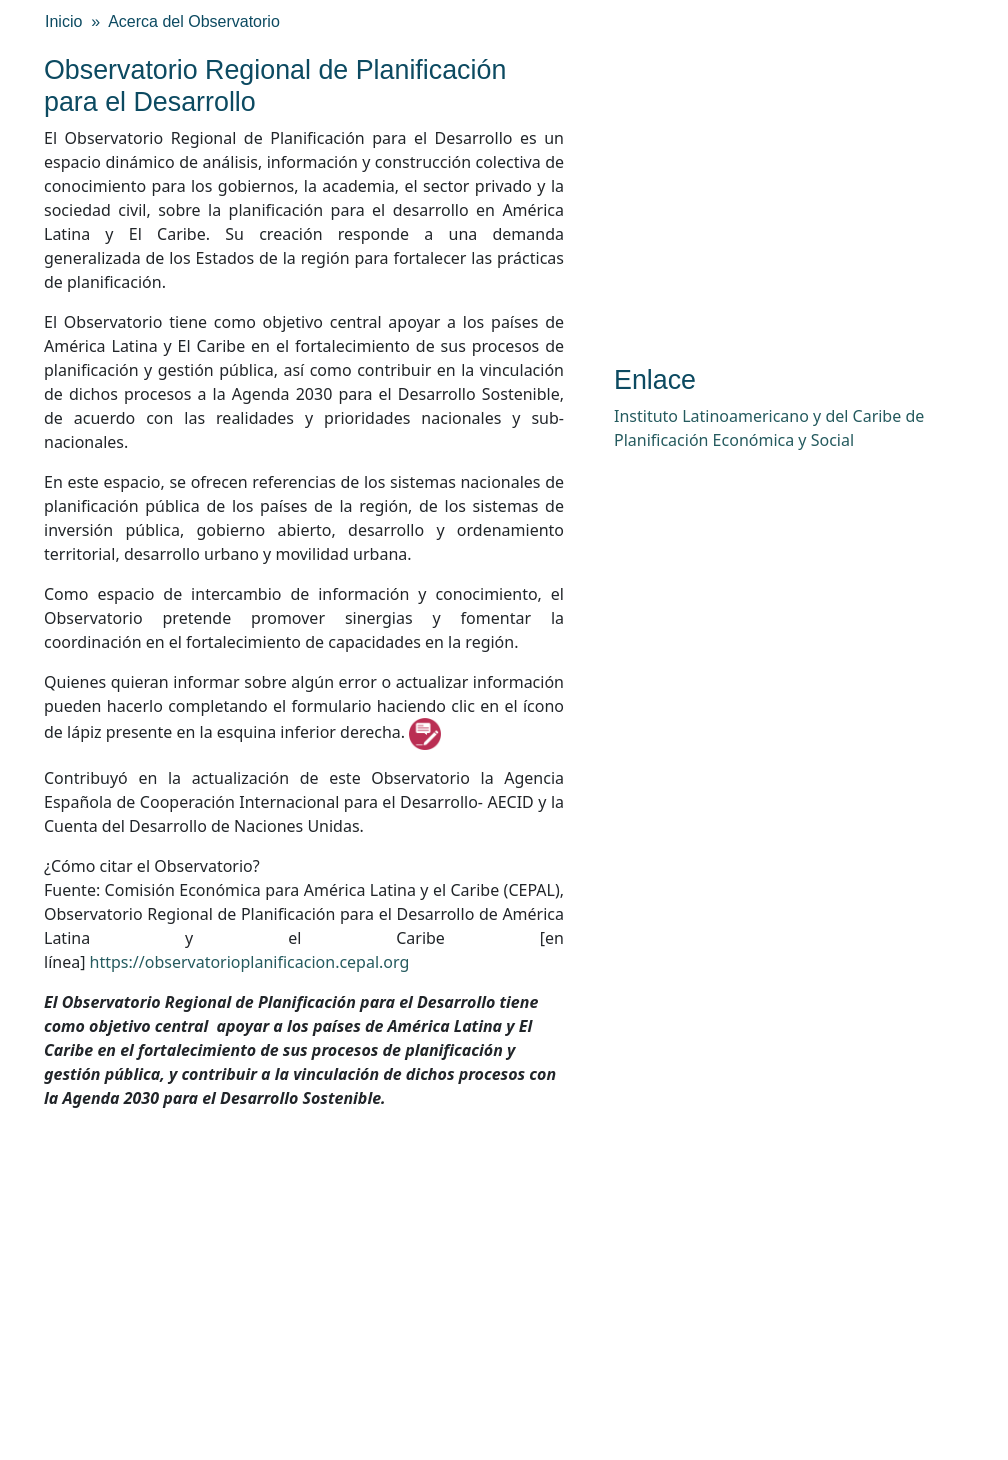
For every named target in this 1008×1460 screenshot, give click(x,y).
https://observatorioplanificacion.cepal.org (250, 962)
